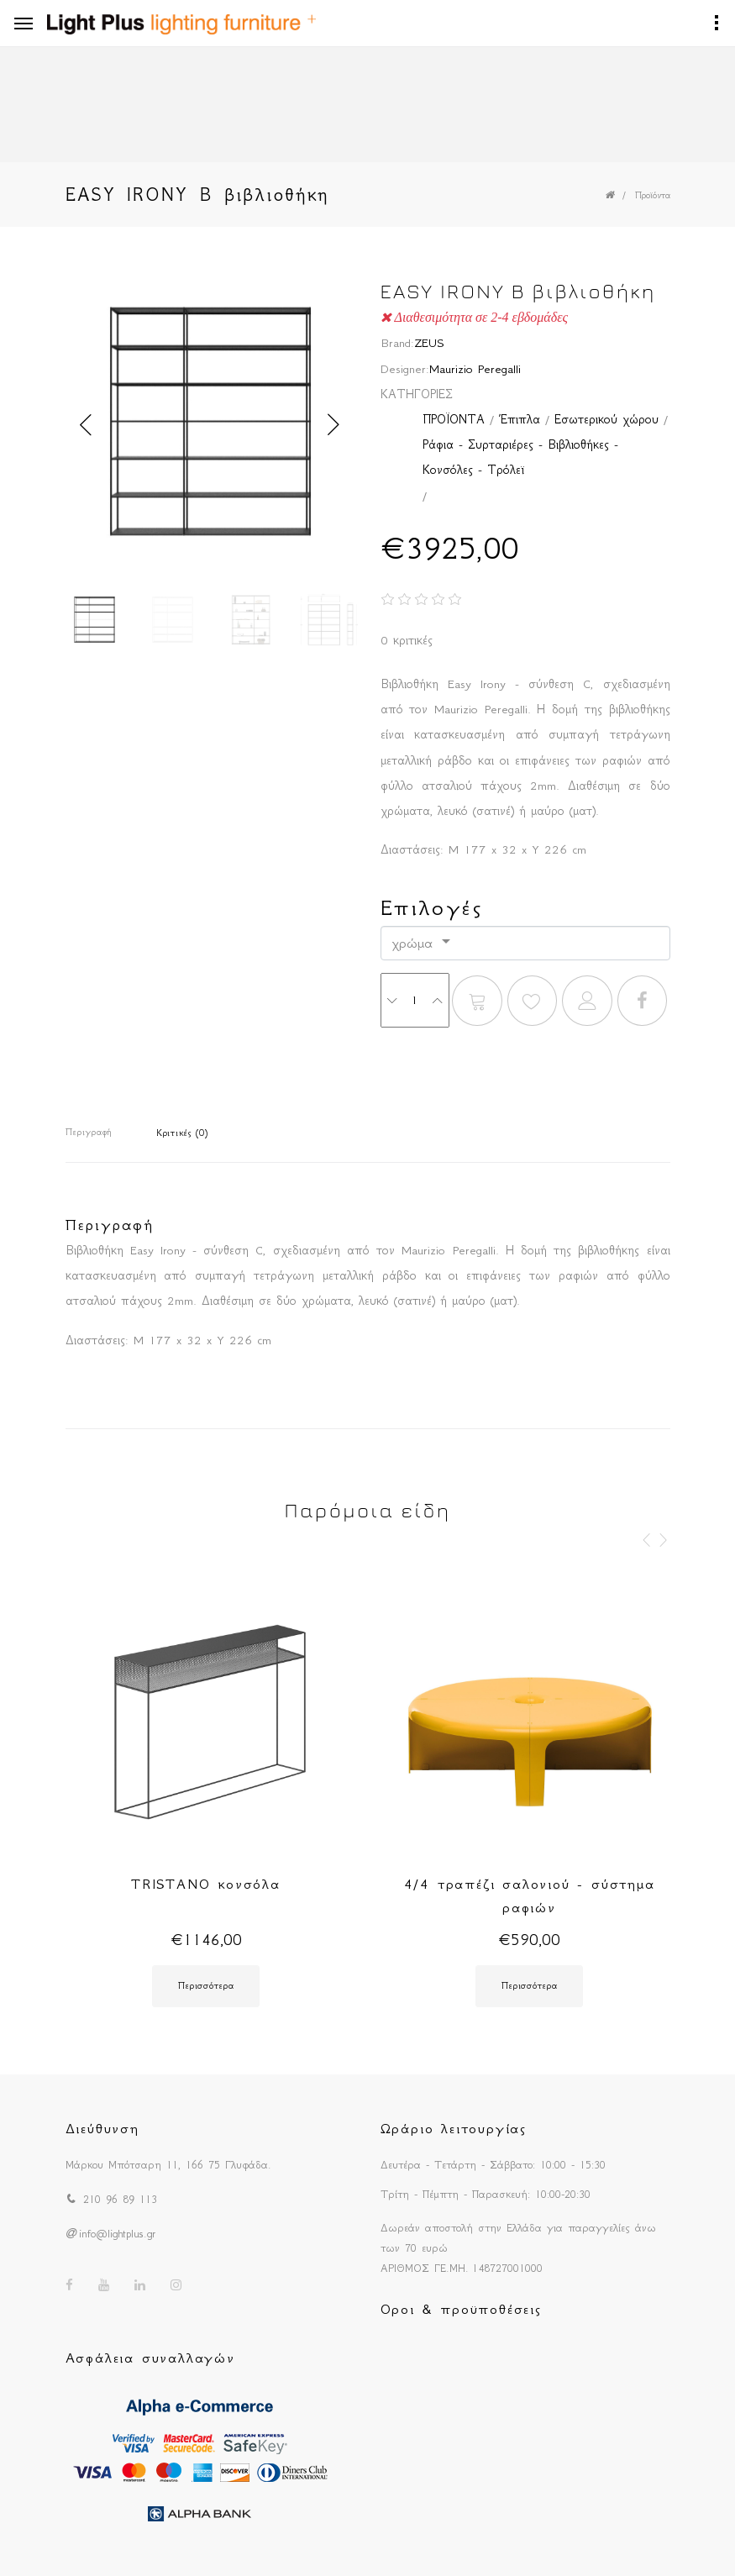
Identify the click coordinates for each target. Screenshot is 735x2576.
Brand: (397, 342)
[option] (210, 425)
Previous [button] (87, 425)
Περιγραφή (89, 1132)
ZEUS (429, 342)
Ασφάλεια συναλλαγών (150, 2357)
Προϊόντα (652, 195)
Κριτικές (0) (182, 1133)
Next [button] (334, 425)
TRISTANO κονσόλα (206, 1883)
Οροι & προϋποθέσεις (461, 2308)
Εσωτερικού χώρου (606, 419)
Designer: (405, 368)
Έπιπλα (519, 419)
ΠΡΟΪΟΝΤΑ (454, 419)
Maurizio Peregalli (475, 368)
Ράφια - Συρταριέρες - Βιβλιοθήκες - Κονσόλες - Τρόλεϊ (520, 457)
